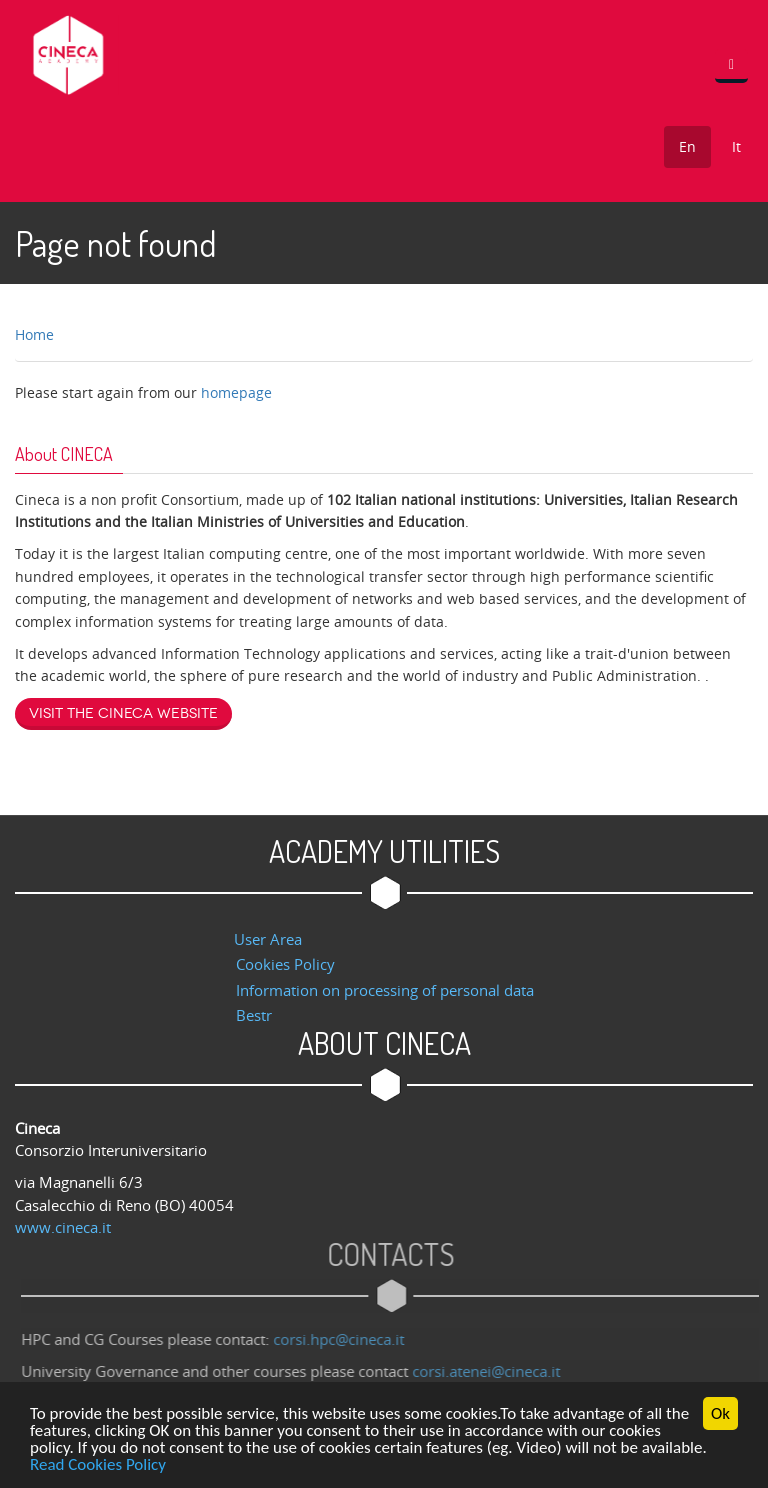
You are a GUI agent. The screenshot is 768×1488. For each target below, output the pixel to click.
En (687, 146)
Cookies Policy (285, 964)
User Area (268, 939)
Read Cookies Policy (98, 1465)
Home (34, 334)
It (736, 146)
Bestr (254, 1015)
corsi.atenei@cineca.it (490, 1371)
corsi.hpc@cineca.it (342, 1339)
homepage (236, 392)
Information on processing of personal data (385, 990)
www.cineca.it (63, 1227)
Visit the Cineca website (123, 713)
